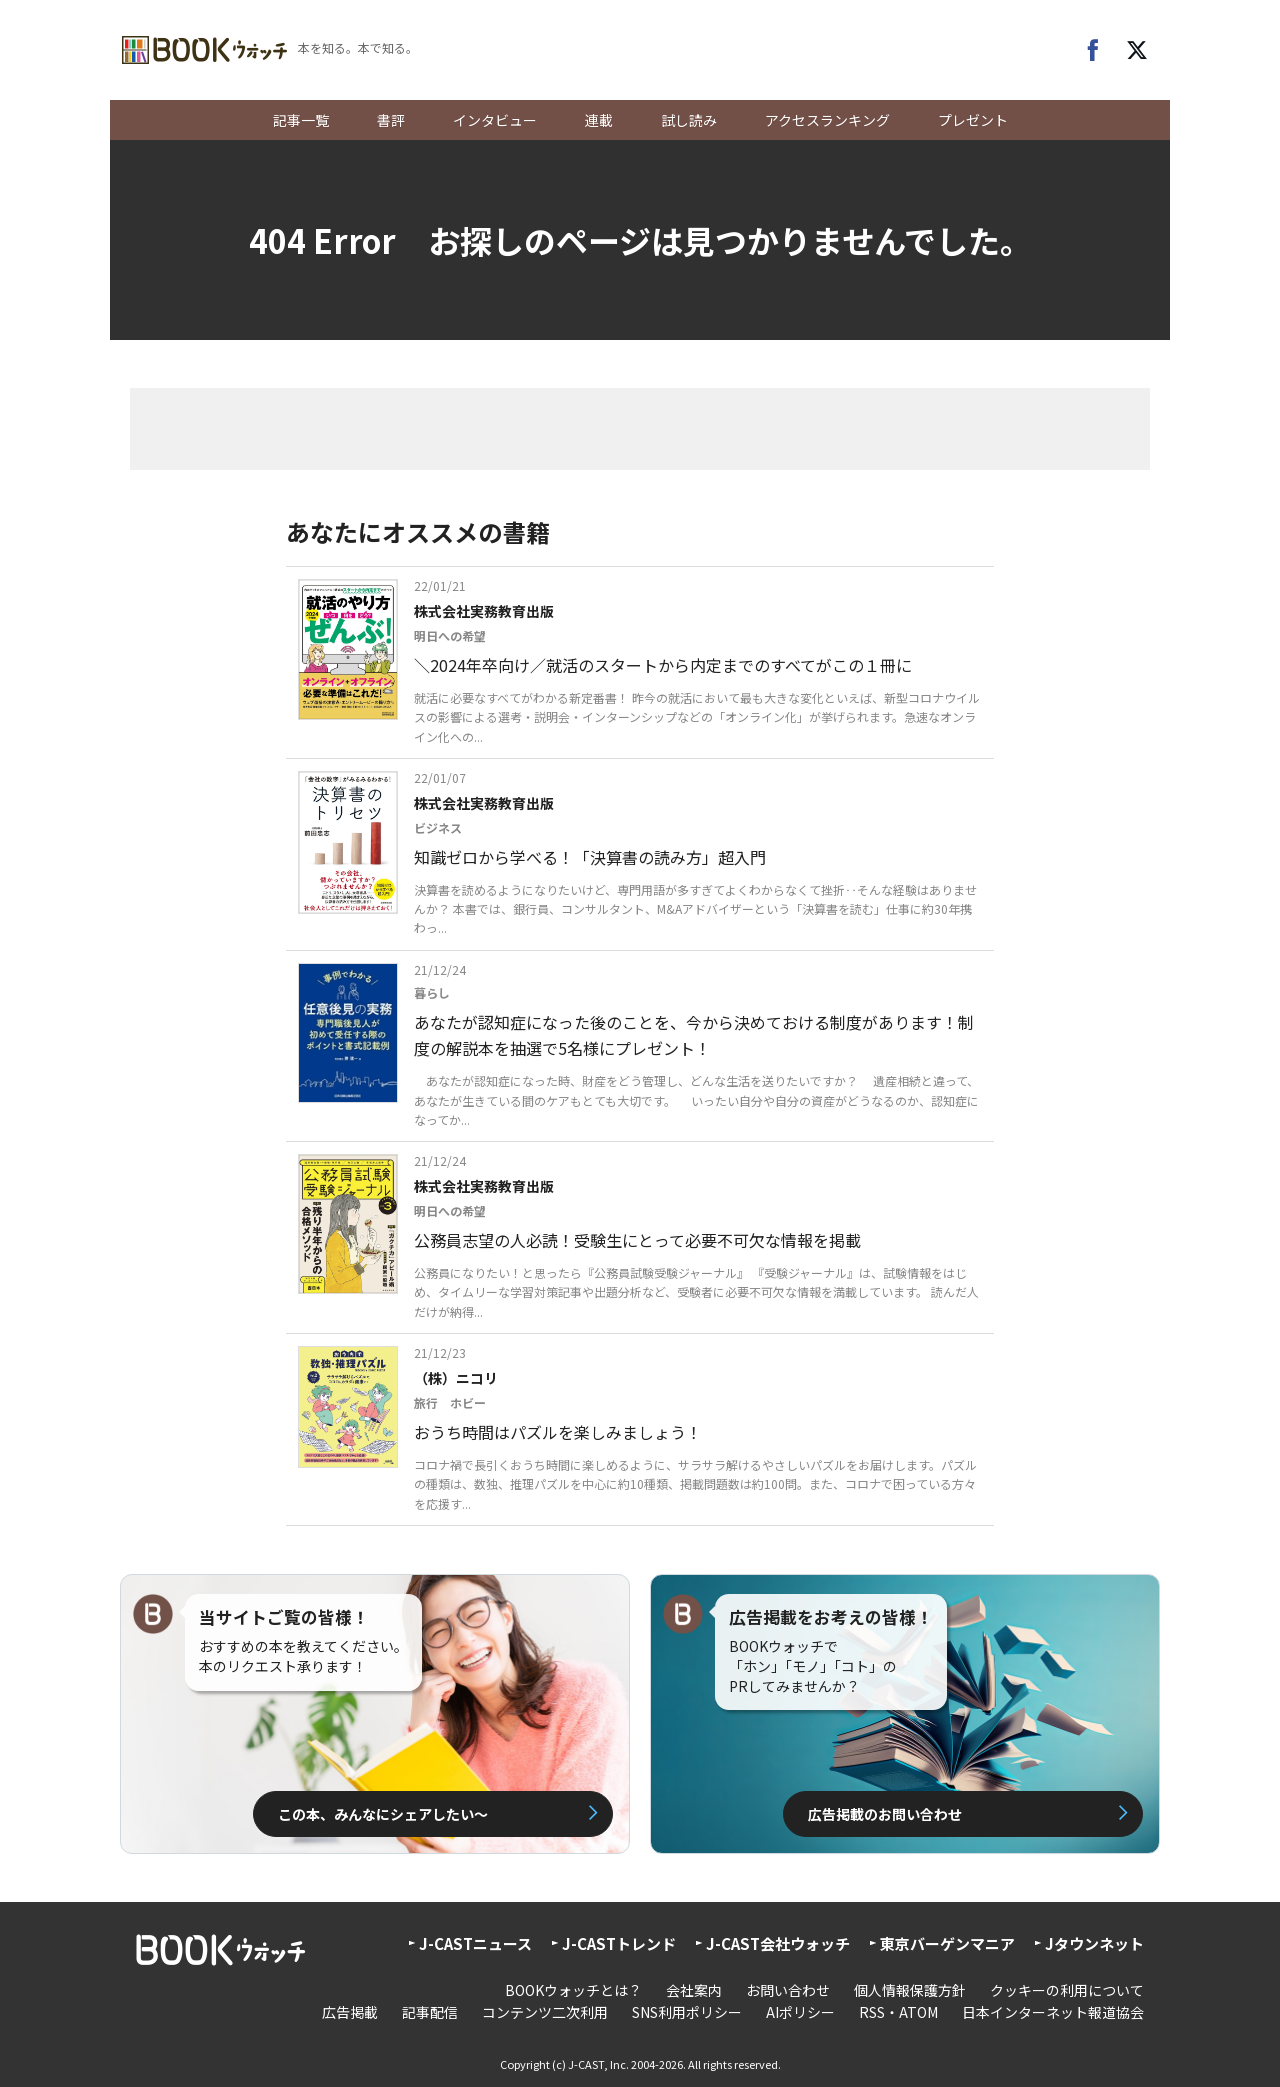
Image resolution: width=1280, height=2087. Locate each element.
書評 (391, 120)
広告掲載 (350, 2012)
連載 (599, 120)
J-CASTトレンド (619, 1943)
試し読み (689, 120)
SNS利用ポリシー (687, 2012)
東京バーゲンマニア (947, 1943)
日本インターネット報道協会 (1053, 2012)
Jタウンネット (1094, 1943)
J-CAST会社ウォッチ (778, 1943)
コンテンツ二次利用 (545, 2012)
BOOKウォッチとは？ (573, 1990)
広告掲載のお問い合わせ (885, 1814)
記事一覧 (301, 120)
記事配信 (430, 2012)
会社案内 (694, 1990)
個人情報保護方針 (910, 1990)
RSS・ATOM (898, 2012)
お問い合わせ (788, 1990)
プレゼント (973, 120)
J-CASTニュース (475, 1943)
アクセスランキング (827, 120)
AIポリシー (800, 2012)
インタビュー (495, 120)
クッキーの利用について (1067, 1990)
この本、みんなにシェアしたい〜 (383, 1814)
